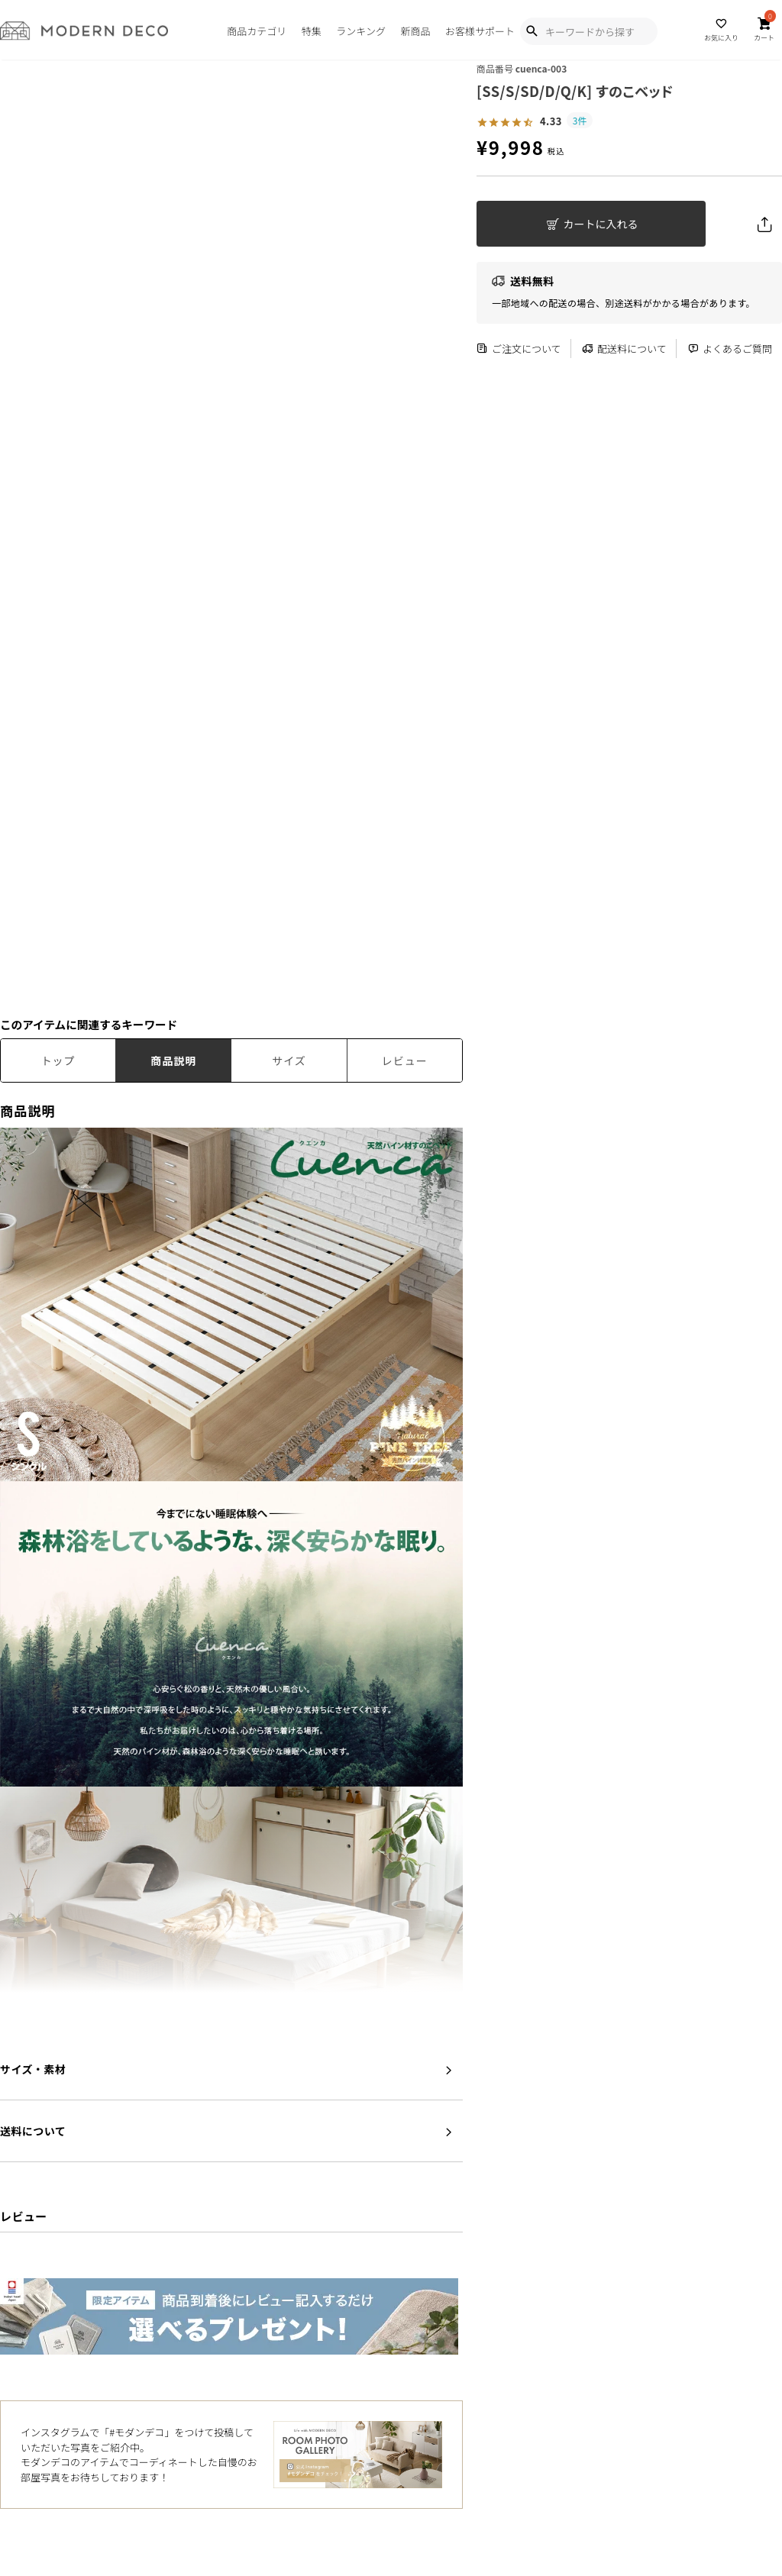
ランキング (361, 31)
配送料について (624, 348)
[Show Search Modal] (531, 31)
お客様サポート (480, 31)
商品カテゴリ (256, 31)
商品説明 (173, 1060)
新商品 (415, 31)
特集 (312, 31)
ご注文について (519, 348)
